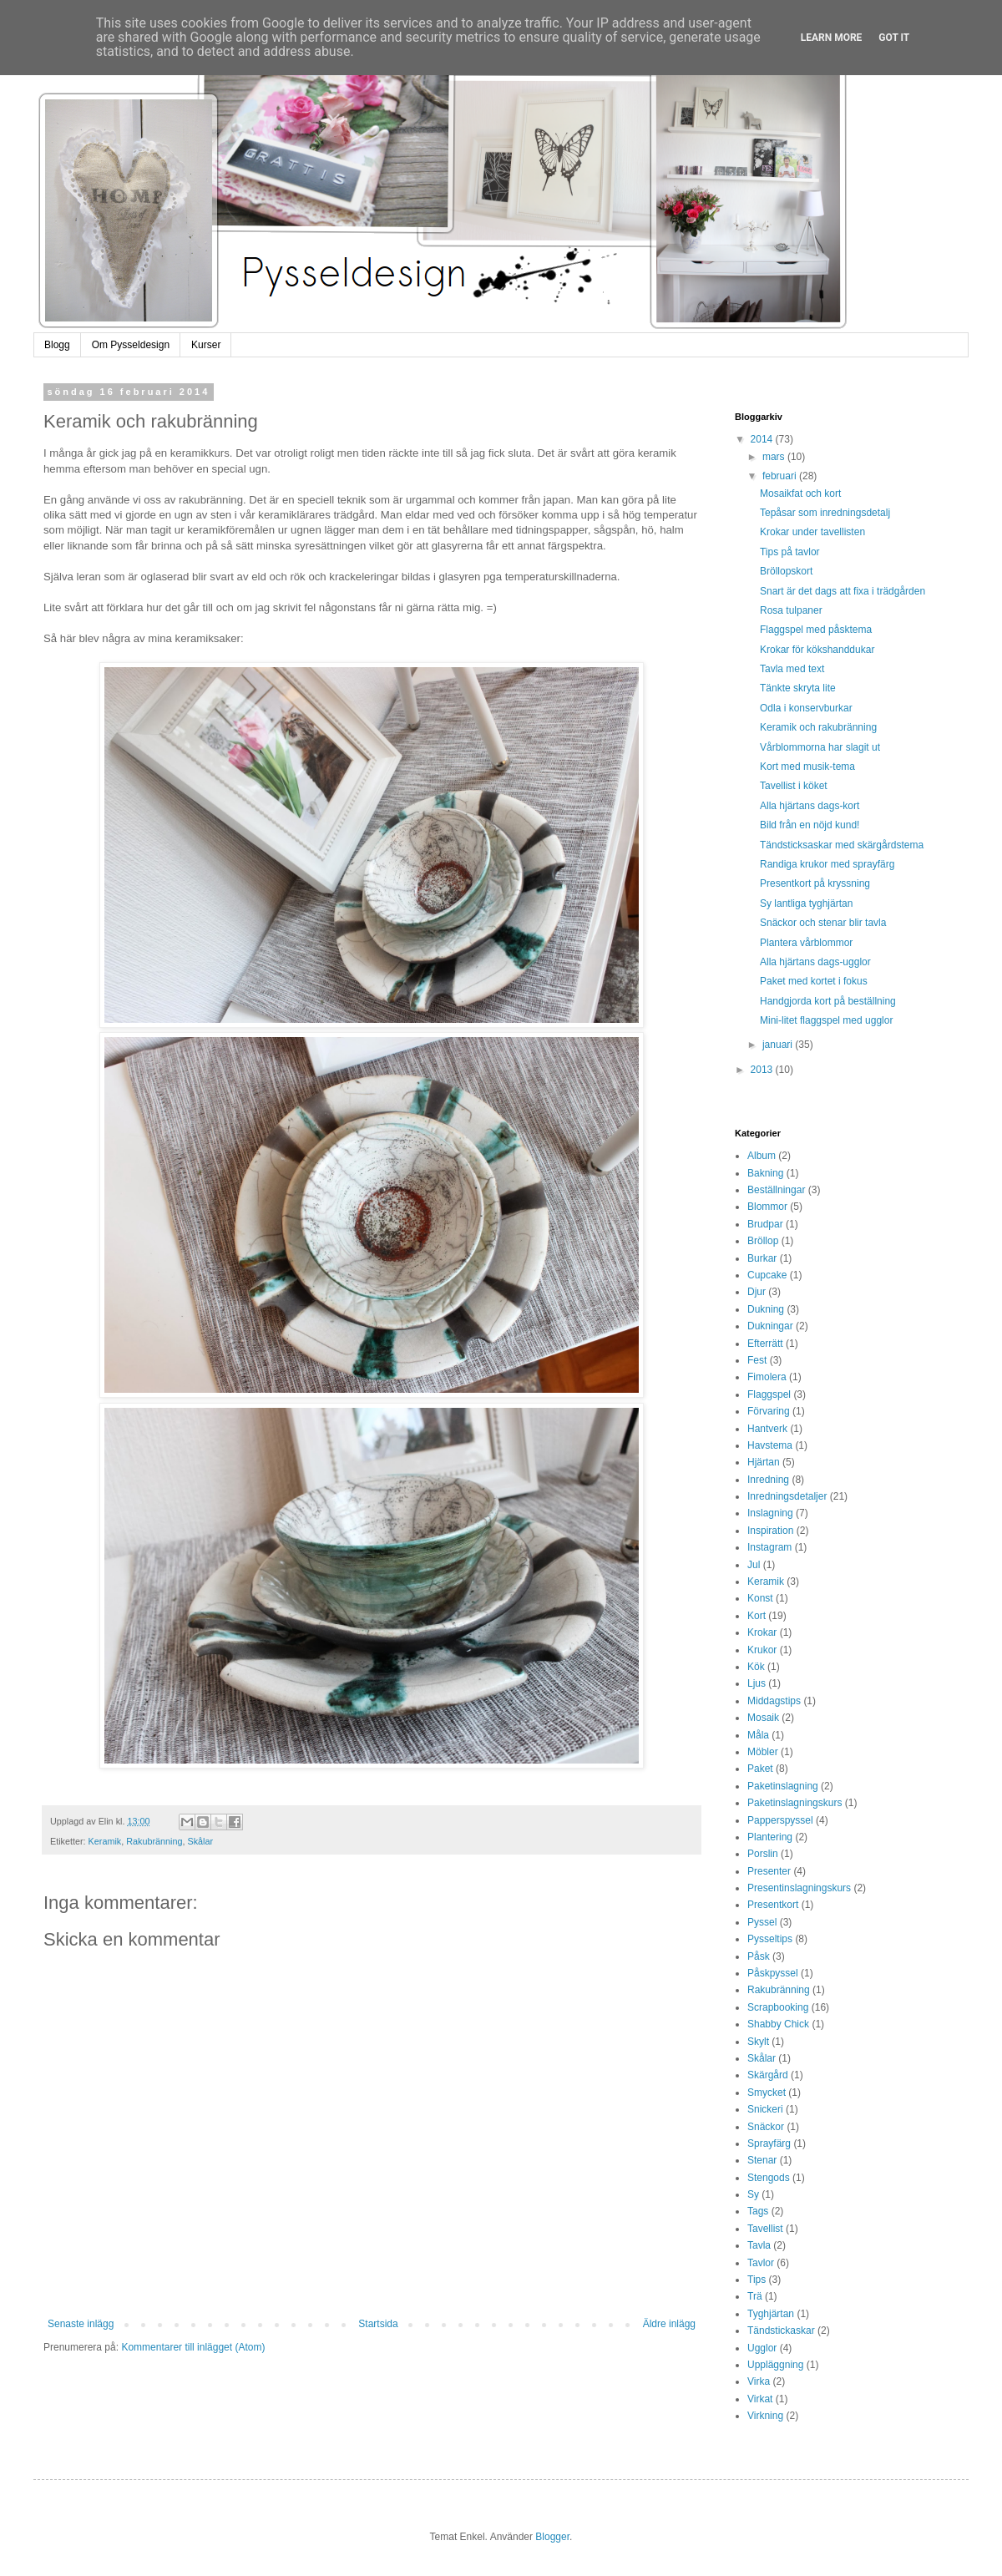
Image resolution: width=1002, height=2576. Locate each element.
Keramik (105, 1841)
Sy (753, 2194)
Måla (758, 1735)
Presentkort (772, 1904)
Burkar (762, 1258)
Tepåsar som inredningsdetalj (825, 513)
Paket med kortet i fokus (814, 981)
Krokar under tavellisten (812, 532)
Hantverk (767, 1429)
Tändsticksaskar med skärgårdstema (842, 845)
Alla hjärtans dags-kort (809, 806)
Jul (753, 1565)
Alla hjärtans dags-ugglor (815, 962)
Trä (754, 2296)
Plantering (769, 1837)
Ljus (756, 1683)
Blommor (767, 1206)
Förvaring (768, 1411)
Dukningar (770, 1326)
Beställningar (776, 1190)
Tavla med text (792, 669)
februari (780, 476)
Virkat (759, 2399)
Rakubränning (154, 1841)
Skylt (758, 2041)
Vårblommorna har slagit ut (820, 747)
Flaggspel (769, 1394)
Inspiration (770, 1530)
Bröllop (762, 1241)
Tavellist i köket (793, 786)
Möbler (762, 1752)
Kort (756, 1616)
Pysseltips (769, 1939)
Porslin (762, 1854)
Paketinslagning (782, 1786)
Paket (760, 1768)
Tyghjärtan (770, 2314)
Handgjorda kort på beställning (828, 1001)
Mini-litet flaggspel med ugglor (826, 1020)
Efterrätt (765, 1343)
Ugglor (762, 2348)
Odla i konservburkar (806, 708)
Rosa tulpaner (791, 610)
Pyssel (762, 1922)
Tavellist (765, 2228)
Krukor (762, 1650)
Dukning (765, 1309)
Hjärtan (763, 1462)
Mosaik (763, 1717)
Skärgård (767, 2075)
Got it (893, 37)
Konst (760, 1598)
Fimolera (767, 1377)
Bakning (765, 1173)
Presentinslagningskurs (799, 1888)
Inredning (768, 1479)
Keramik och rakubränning (818, 727)
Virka (758, 2381)
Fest (757, 1360)
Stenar (762, 2160)
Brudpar (765, 1224)
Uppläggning (775, 2365)
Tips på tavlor (790, 552)
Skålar (200, 1841)
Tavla (759, 2245)
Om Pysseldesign (131, 345)
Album (761, 1155)
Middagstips (774, 1701)
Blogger (552, 2537)
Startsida (377, 2324)
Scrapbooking (777, 2007)
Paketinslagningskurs (794, 1803)
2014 (763, 439)
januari (778, 1044)
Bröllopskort (786, 571)
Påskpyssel (772, 1973)
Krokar (762, 1632)
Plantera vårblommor (806, 943)
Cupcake (767, 1275)
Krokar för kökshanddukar (817, 649)
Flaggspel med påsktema (816, 629)
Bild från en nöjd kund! (809, 825)
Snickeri (765, 2109)
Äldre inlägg (669, 2324)
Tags (757, 2211)
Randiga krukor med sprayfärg (827, 864)
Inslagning (770, 1513)
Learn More (832, 37)
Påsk (758, 1956)
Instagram (769, 1547)
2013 (763, 1069)
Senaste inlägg (81, 2324)
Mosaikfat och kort (800, 493)
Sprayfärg (769, 2143)
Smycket (766, 2092)
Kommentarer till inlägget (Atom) (193, 2347)
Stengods (768, 2178)
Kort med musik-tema (807, 766)
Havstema (769, 1445)
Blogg (57, 345)
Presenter (769, 1871)
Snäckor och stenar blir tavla (823, 923)
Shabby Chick (778, 2024)
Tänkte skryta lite (798, 688)
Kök (756, 1667)
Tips (756, 2279)
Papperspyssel (780, 1820)
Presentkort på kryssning (815, 883)
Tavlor (760, 2263)
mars (774, 457)
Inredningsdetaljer (787, 1496)
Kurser (205, 345)
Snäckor (765, 2127)
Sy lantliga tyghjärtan (806, 903)
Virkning (765, 2416)
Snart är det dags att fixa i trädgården (842, 591)
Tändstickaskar (781, 2330)
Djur (756, 1292)
